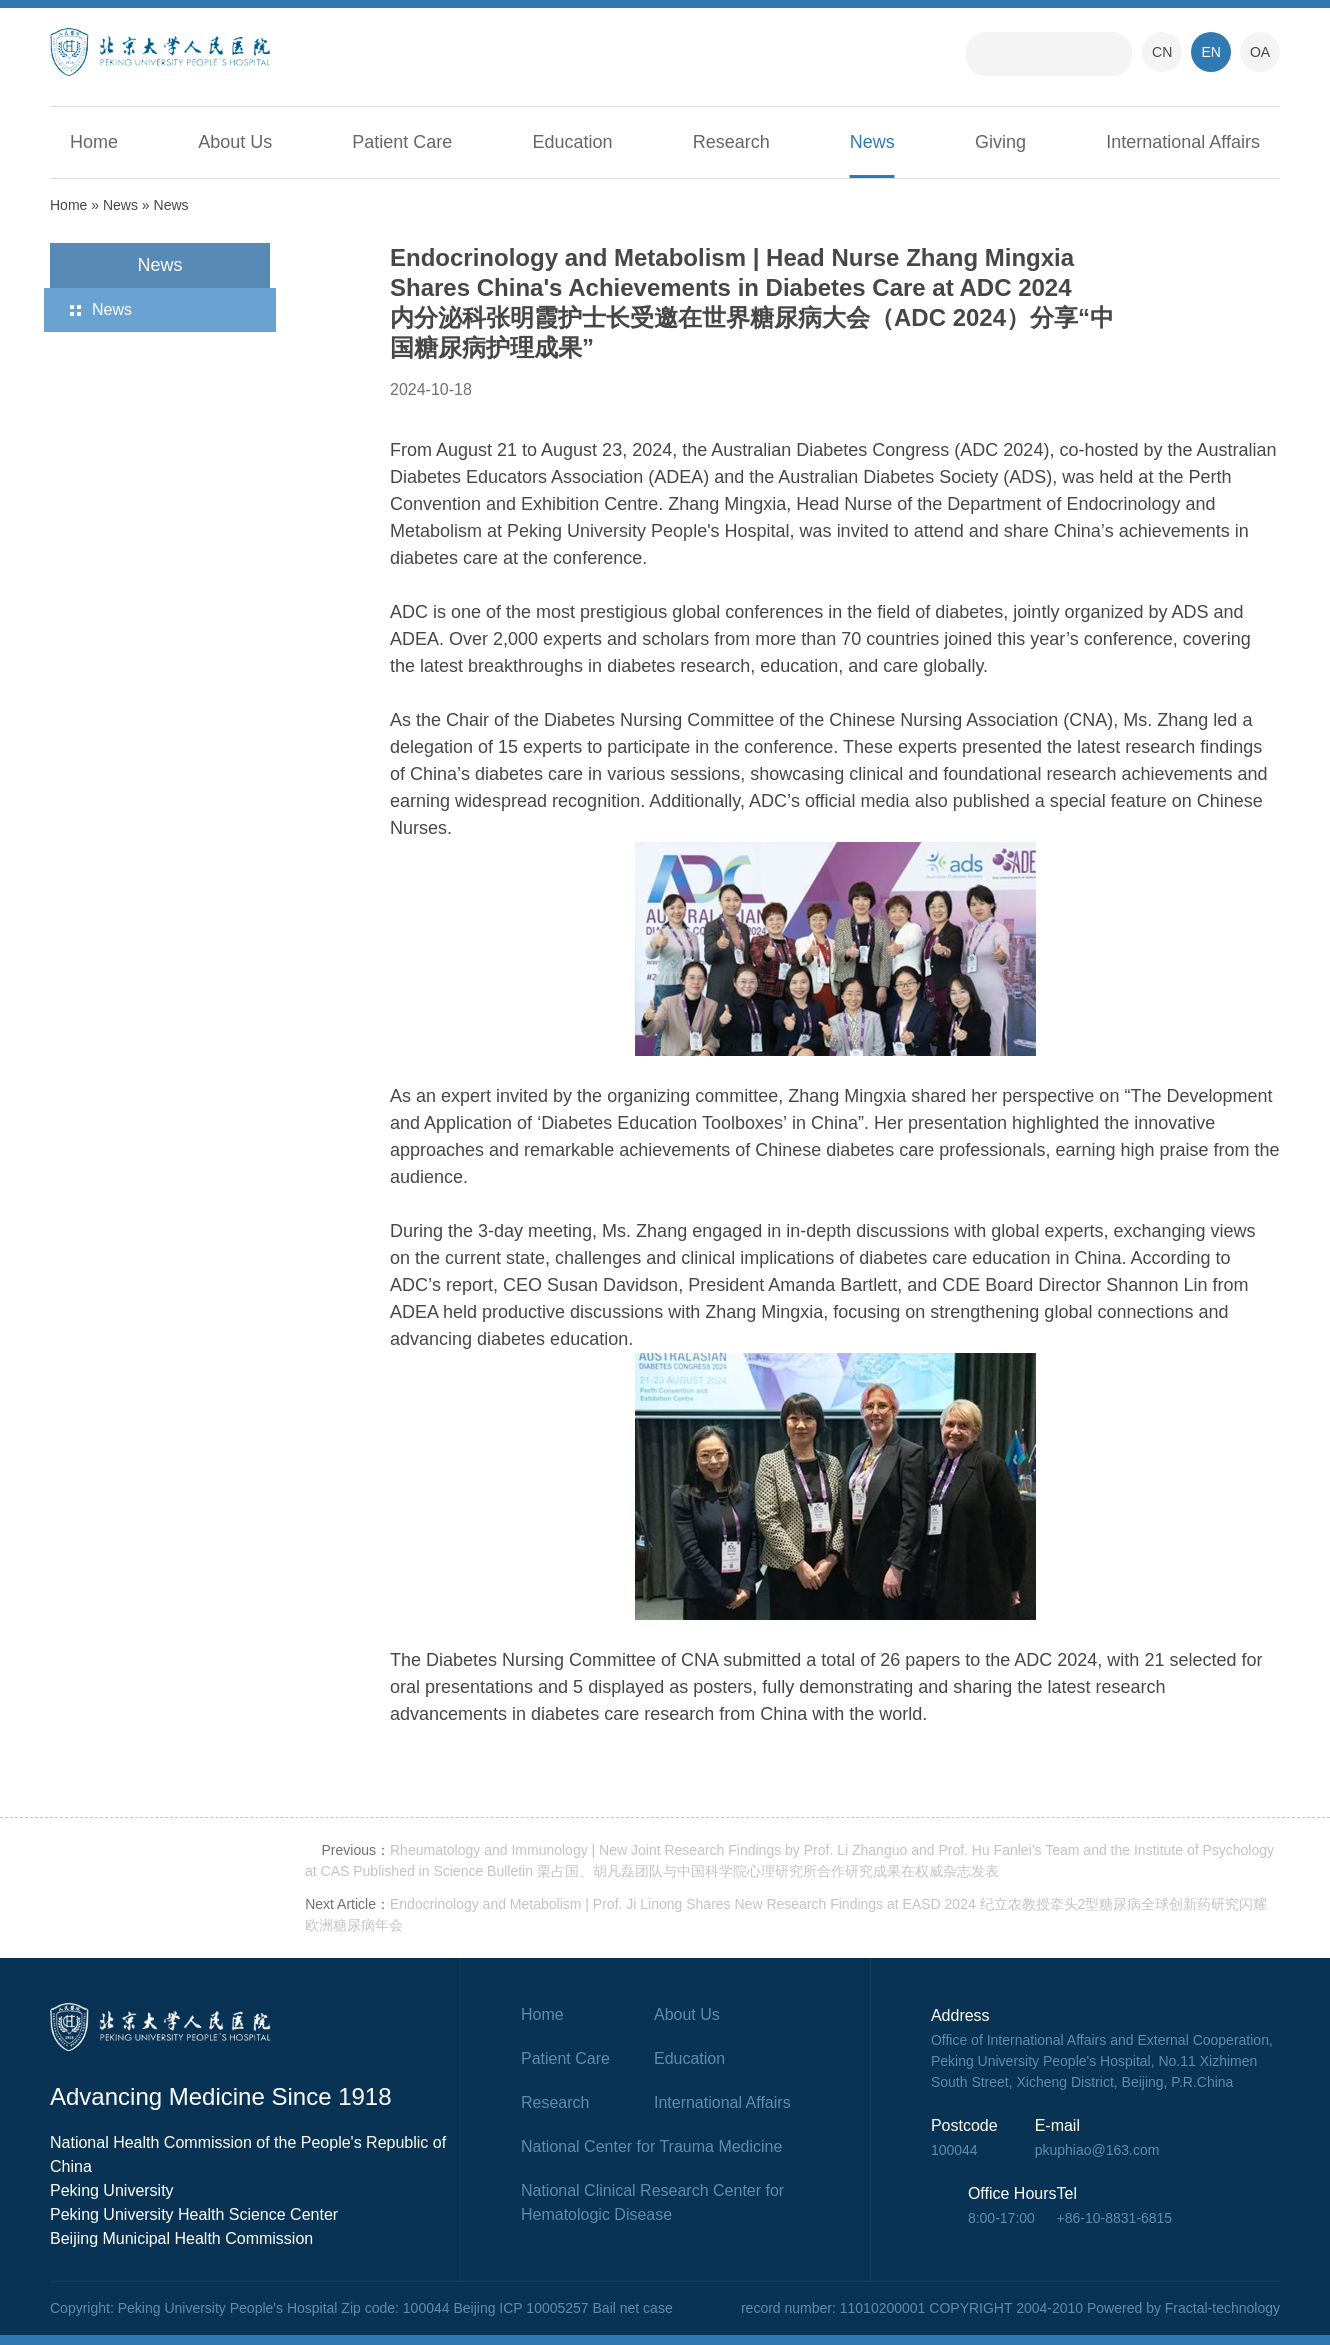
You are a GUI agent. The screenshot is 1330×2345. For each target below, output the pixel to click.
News (872, 142)
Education (573, 142)
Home (94, 142)
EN (1210, 52)
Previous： (356, 1850)
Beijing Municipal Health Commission (181, 2238)
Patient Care (402, 142)
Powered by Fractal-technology (1183, 2308)
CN (1162, 52)
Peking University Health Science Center (194, 2214)
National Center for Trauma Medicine (651, 2146)
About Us (235, 142)
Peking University (112, 2190)
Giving (1000, 142)
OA (1260, 52)
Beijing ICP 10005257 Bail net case (562, 2308)
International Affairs (1183, 142)
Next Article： (347, 1904)
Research (731, 142)
